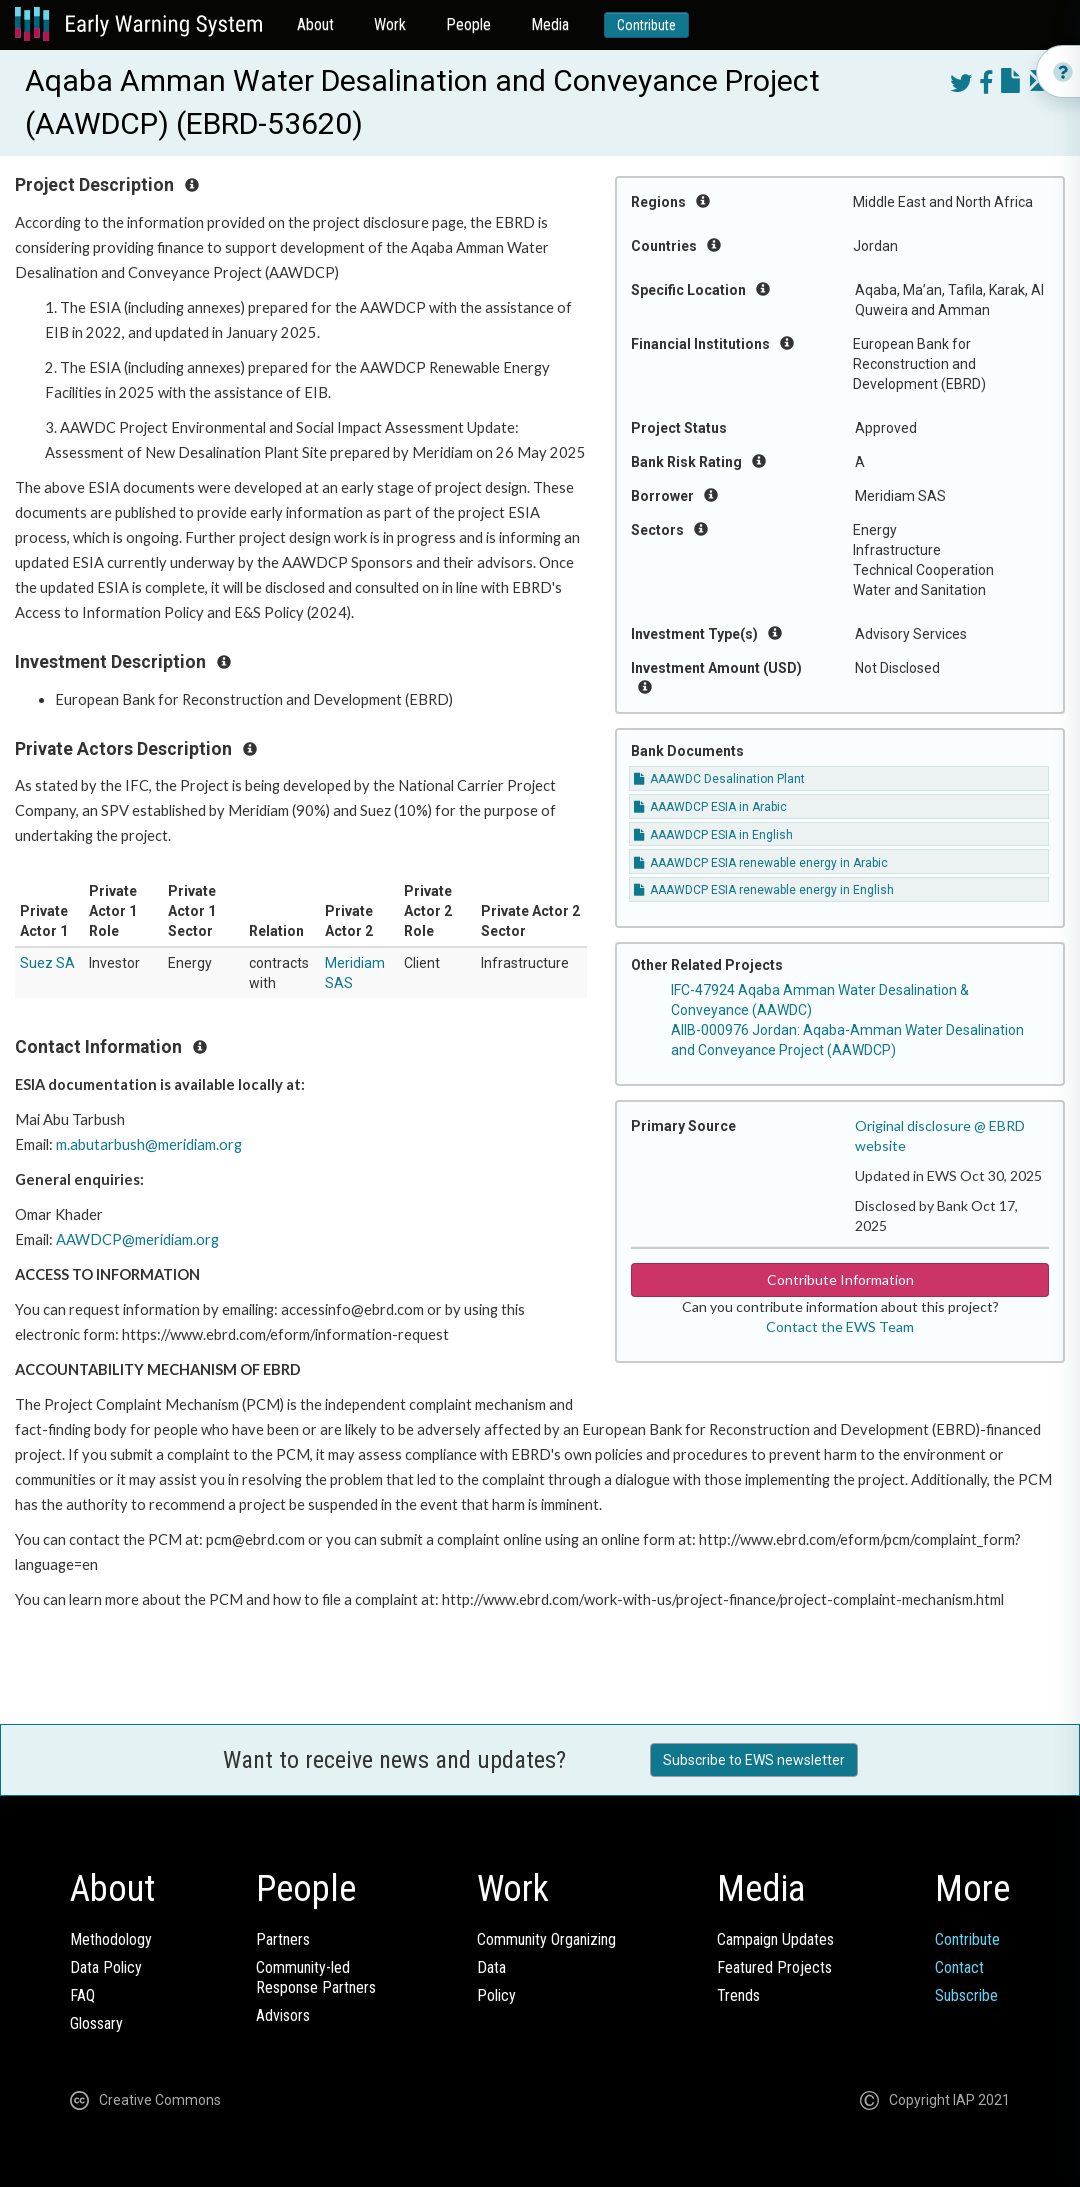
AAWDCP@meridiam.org (137, 1239)
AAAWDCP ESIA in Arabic (710, 807)
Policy (496, 1995)
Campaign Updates (775, 1939)
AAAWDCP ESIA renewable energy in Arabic (761, 863)
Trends (738, 1995)
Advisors (283, 2015)
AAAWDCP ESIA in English (713, 835)
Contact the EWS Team (840, 1326)
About (315, 24)
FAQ (82, 1995)
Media (550, 24)
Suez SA (47, 963)
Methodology (111, 1939)
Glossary (96, 2023)
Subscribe (966, 1995)
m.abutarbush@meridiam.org (149, 1144)
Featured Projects (774, 1967)
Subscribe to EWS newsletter (754, 1760)
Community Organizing (546, 1939)
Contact (959, 1967)
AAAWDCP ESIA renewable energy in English (764, 890)
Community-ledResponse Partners (316, 1977)
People (468, 24)
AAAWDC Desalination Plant (719, 779)
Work (390, 24)
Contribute (646, 25)
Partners (283, 1939)
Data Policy (106, 1967)
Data (491, 1967)
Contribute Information (840, 1279)
